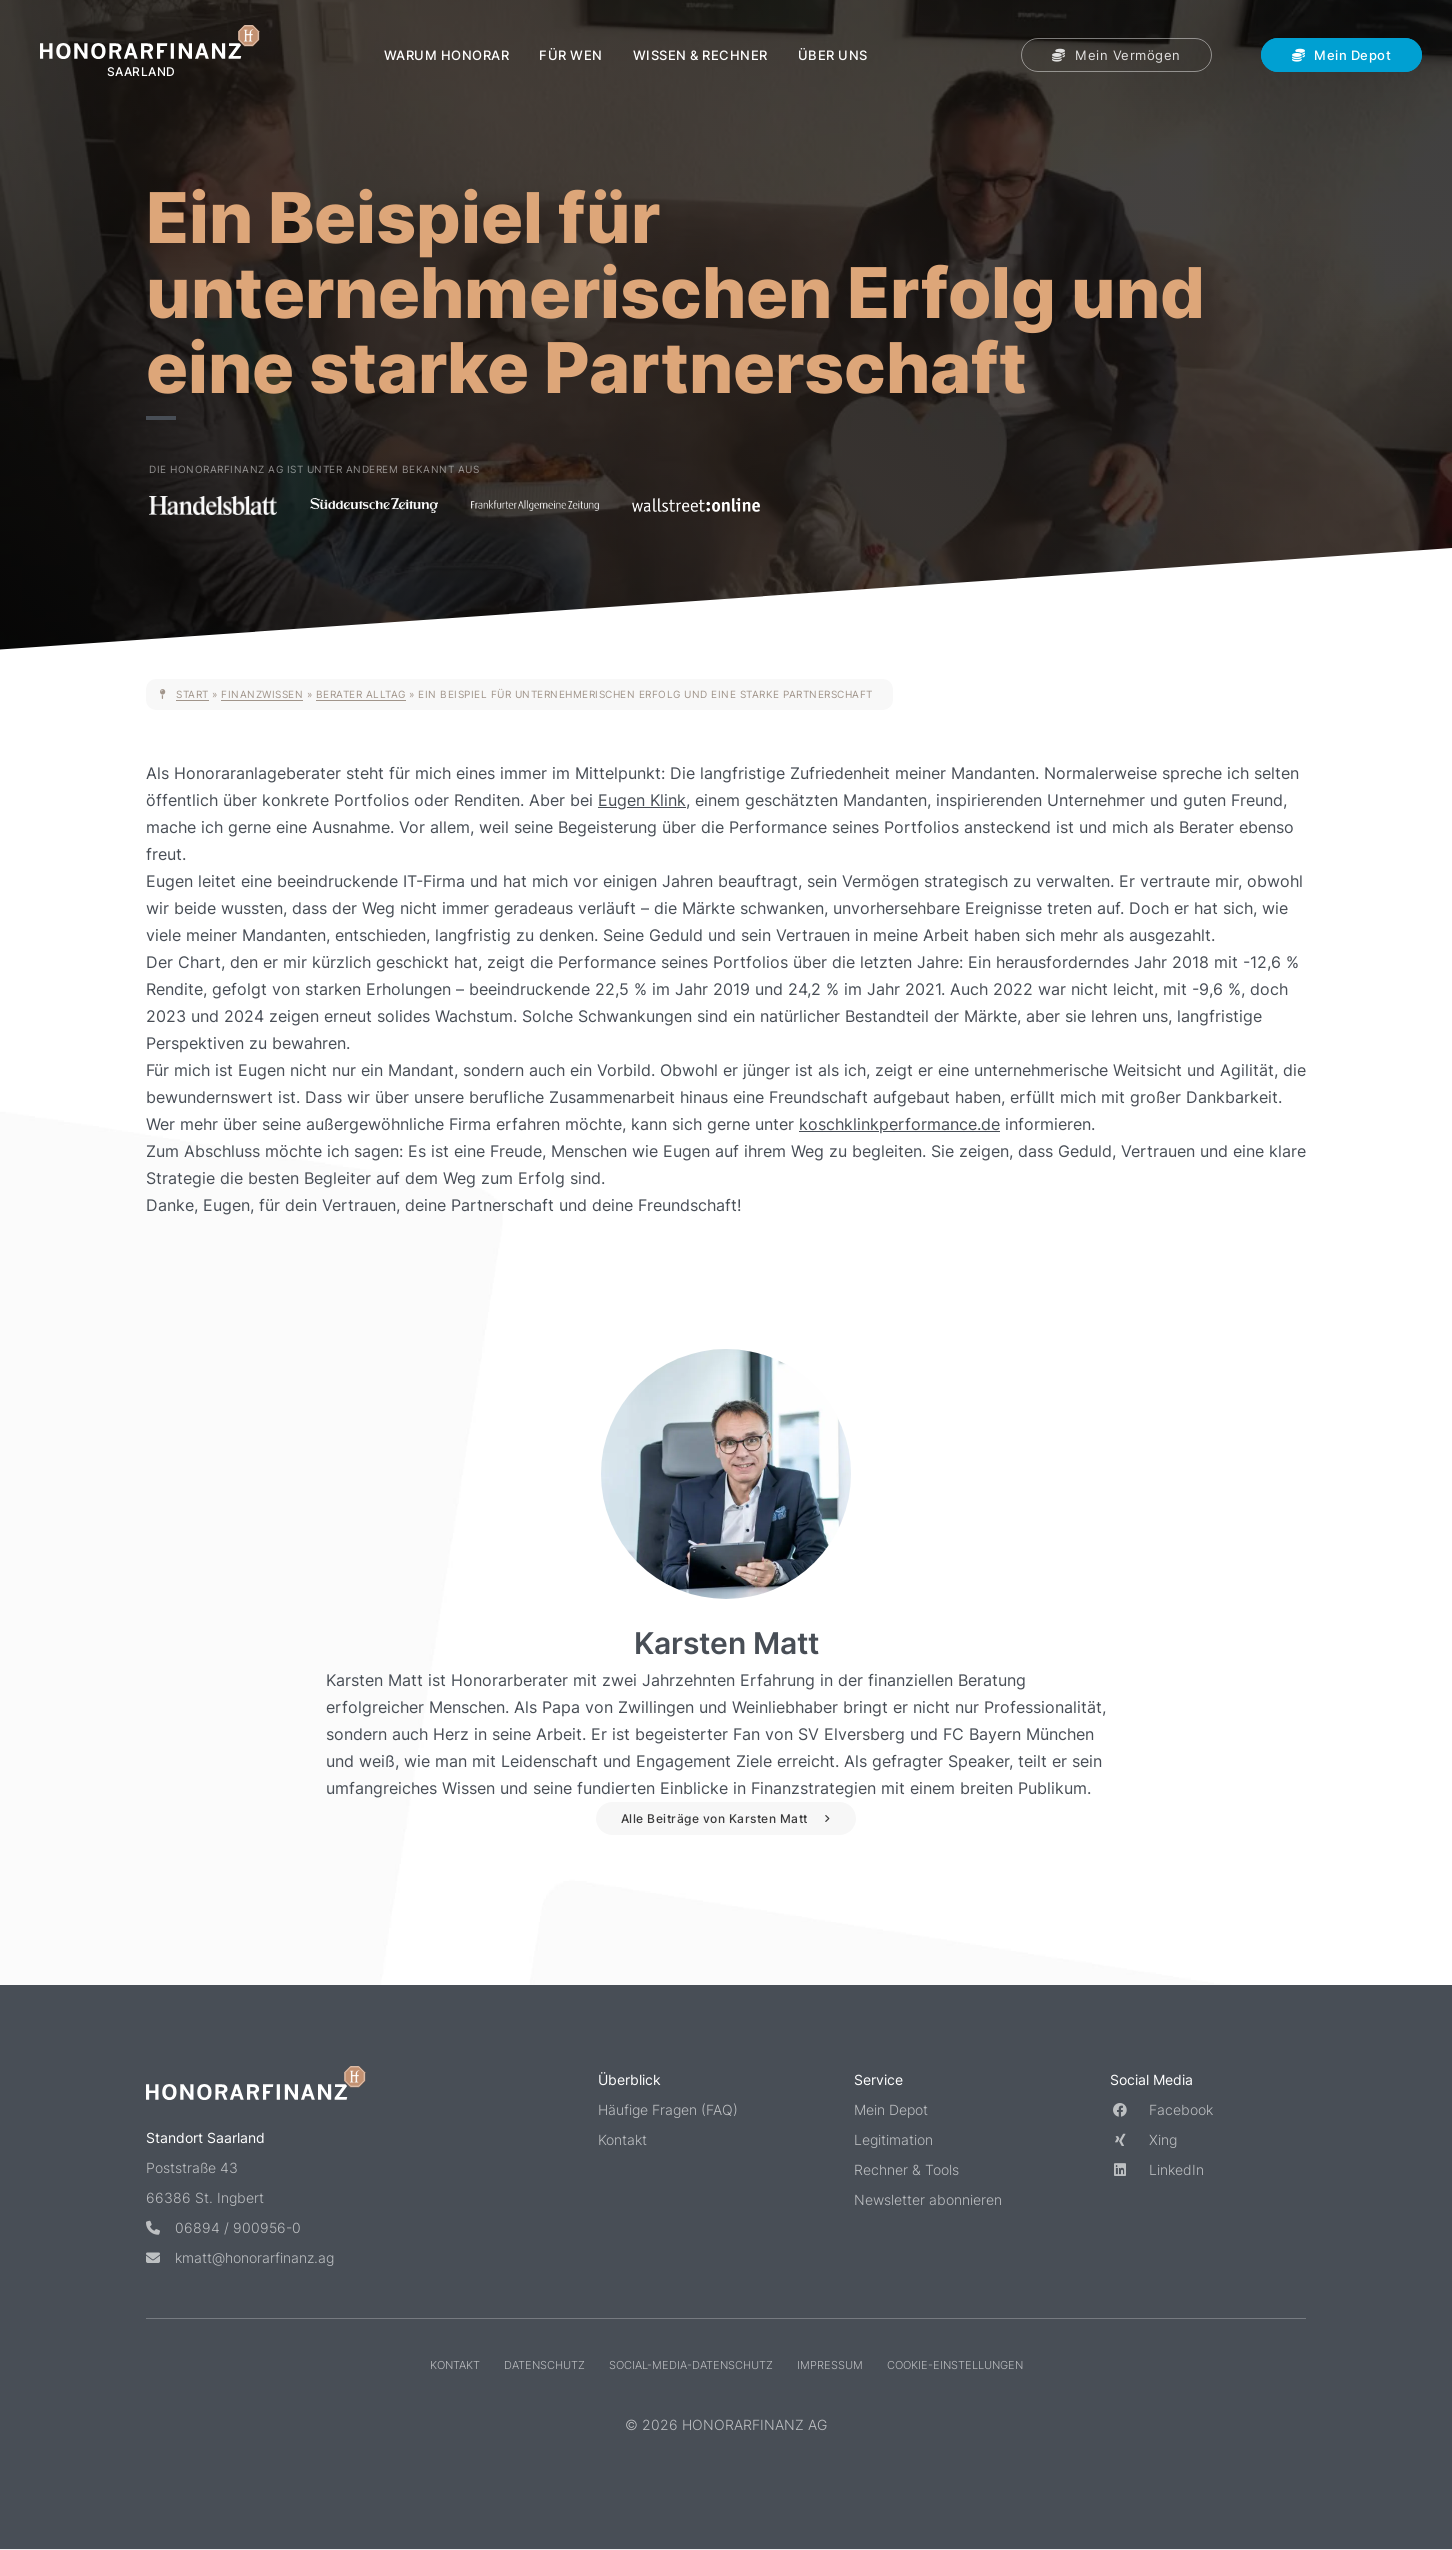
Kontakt (622, 2139)
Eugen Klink (642, 800)
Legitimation (893, 2139)
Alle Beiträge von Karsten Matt (714, 1818)
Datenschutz (544, 2364)
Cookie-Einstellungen (955, 2364)
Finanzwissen (262, 694)
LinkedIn (1157, 2169)
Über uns (833, 55)
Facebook (1161, 2109)
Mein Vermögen (1116, 55)
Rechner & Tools (906, 2169)
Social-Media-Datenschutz (691, 2364)
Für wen (571, 55)
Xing (1143, 2139)
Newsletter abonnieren (928, 2199)
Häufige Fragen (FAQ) (668, 2109)
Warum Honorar (447, 55)
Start (192, 694)
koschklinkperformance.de (899, 1124)
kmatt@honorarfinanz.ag (240, 2256)
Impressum (830, 2364)
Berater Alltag (361, 694)
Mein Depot (1341, 55)
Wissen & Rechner (700, 55)
